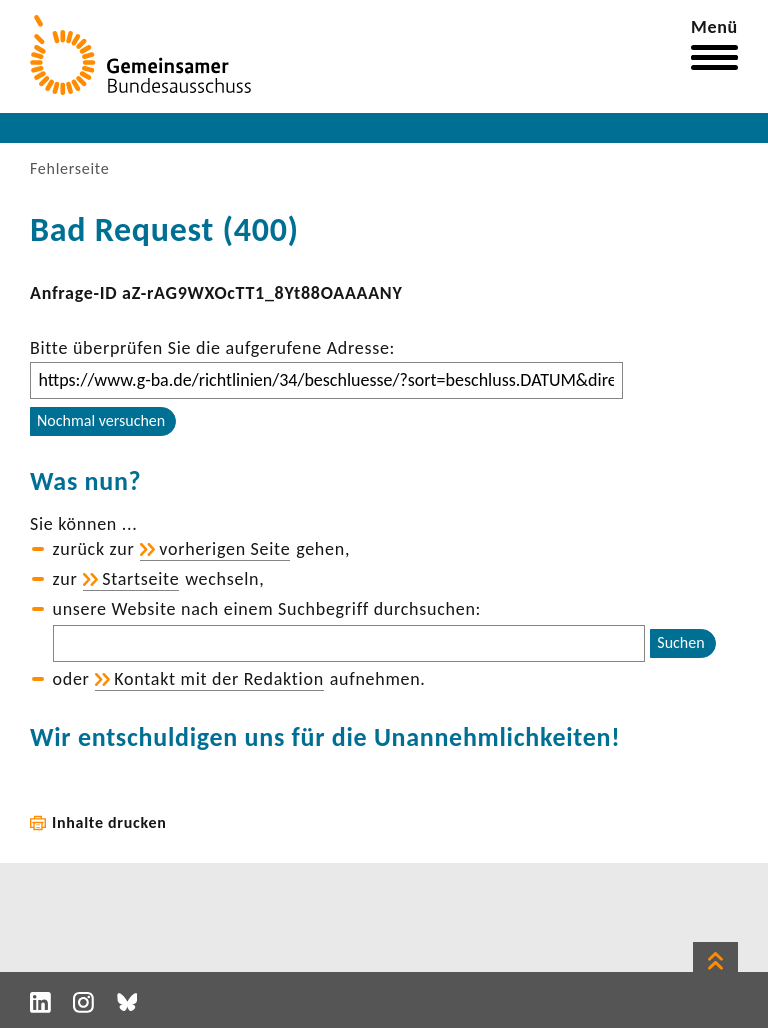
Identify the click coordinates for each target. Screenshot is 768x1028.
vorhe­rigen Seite (224, 549)
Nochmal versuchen (101, 420)
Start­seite (140, 579)
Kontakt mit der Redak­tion (219, 679)
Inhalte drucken (109, 822)
